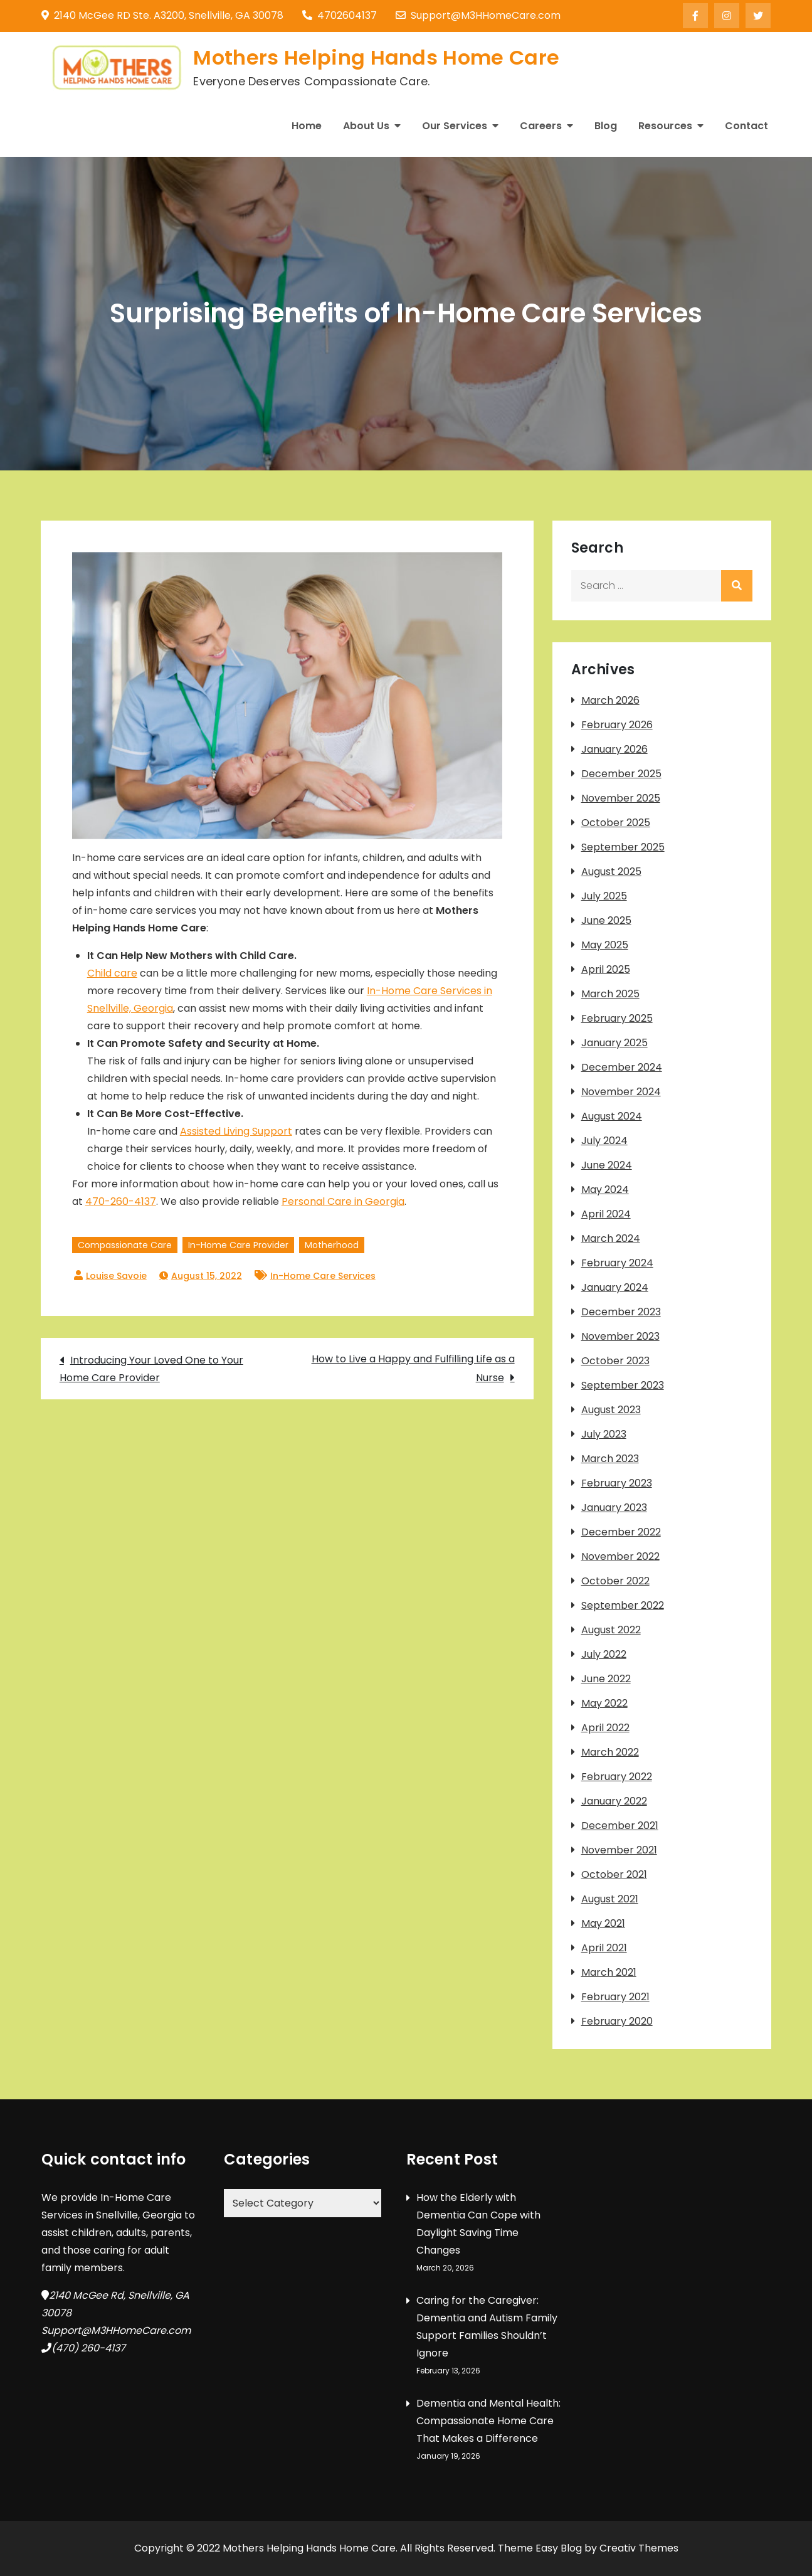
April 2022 (605, 1727)
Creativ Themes (638, 2548)
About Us (366, 126)
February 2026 (617, 725)
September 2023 (622, 1385)
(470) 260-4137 (88, 2348)
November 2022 (620, 1556)
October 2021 (614, 1874)
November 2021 (619, 1850)
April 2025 (605, 969)
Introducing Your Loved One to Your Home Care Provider (151, 1369)
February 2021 (615, 1997)
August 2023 (611, 1409)
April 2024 (606, 1214)
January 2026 (614, 749)
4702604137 (339, 15)
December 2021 (619, 1825)
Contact (746, 126)
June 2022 (606, 1679)
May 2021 (603, 1923)
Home (307, 126)
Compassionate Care (125, 1245)
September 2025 (623, 847)
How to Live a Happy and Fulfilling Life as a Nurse (413, 1368)
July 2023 (603, 1434)
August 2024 (611, 1116)
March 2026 (610, 700)
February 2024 (617, 1263)
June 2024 (606, 1165)
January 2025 (614, 1043)
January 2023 (614, 1507)
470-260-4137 (120, 1201)
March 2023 (610, 1458)
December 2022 (621, 1532)
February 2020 (617, 2021)
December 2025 (621, 773)
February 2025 (617, 1018)
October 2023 (615, 1361)
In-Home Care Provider (238, 1245)
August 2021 (609, 1899)
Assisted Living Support (236, 1131)
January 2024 (614, 1287)
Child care (112, 973)
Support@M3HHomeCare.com (478, 15)
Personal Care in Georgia (343, 1201)
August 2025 (611, 871)
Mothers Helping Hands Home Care (376, 57)
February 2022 (616, 1776)
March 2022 (610, 1752)
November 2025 (620, 798)
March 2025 (610, 994)
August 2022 (611, 1630)
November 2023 (620, 1336)
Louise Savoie (116, 1275)
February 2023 (616, 1483)
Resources (665, 126)
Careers (541, 126)
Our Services (454, 126)
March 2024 (610, 1238)
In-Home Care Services (323, 1275)
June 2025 (606, 920)
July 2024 (604, 1140)
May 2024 (605, 1189)
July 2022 (603, 1654)
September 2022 (622, 1605)
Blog (605, 126)
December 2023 (621, 1312)
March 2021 (608, 1972)
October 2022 (615, 1581)
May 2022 (604, 1703)
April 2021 (604, 1948)
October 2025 (615, 822)
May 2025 (604, 945)
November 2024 (621, 1091)
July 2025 (604, 896)
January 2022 (614, 1801)
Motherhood (332, 1245)
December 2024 (621, 1067)
